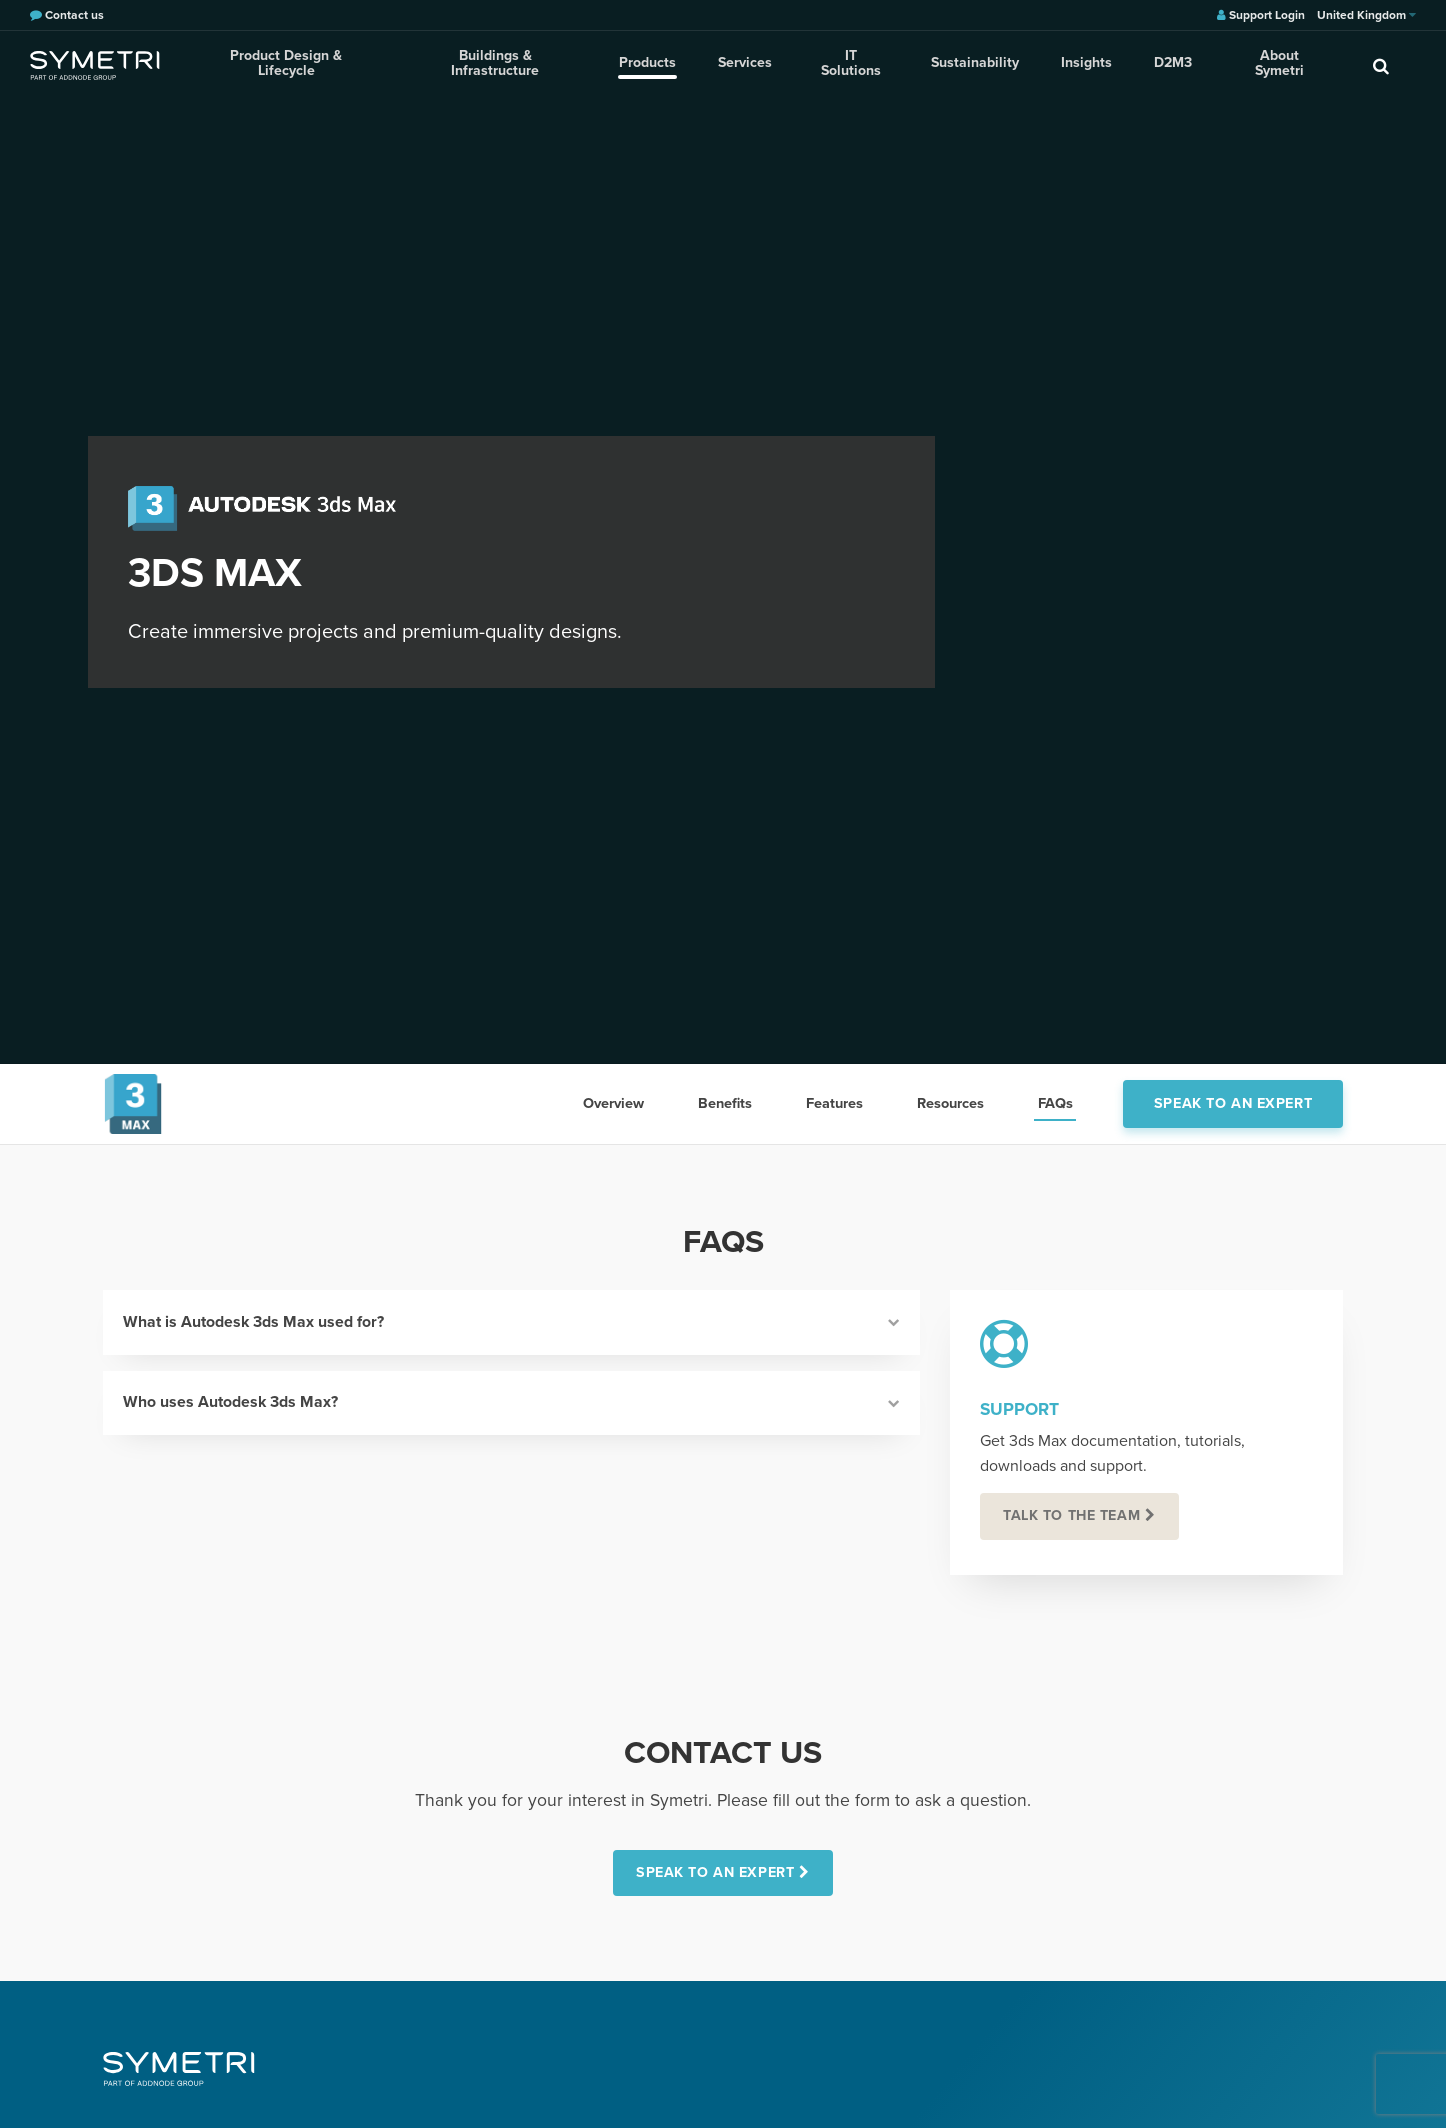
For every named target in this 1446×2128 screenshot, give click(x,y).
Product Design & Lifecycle (286, 64)
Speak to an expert (1233, 1103)
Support (1020, 1409)
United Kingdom (1366, 15)
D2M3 (1163, 64)
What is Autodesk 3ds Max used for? (511, 1322)
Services (742, 64)
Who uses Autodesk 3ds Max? (511, 1404)
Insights (1078, 64)
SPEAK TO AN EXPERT (715, 1873)
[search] (1381, 65)
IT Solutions (847, 64)
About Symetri (1268, 64)
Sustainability (969, 64)
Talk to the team (1072, 1515)
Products (646, 64)
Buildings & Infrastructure (495, 64)
